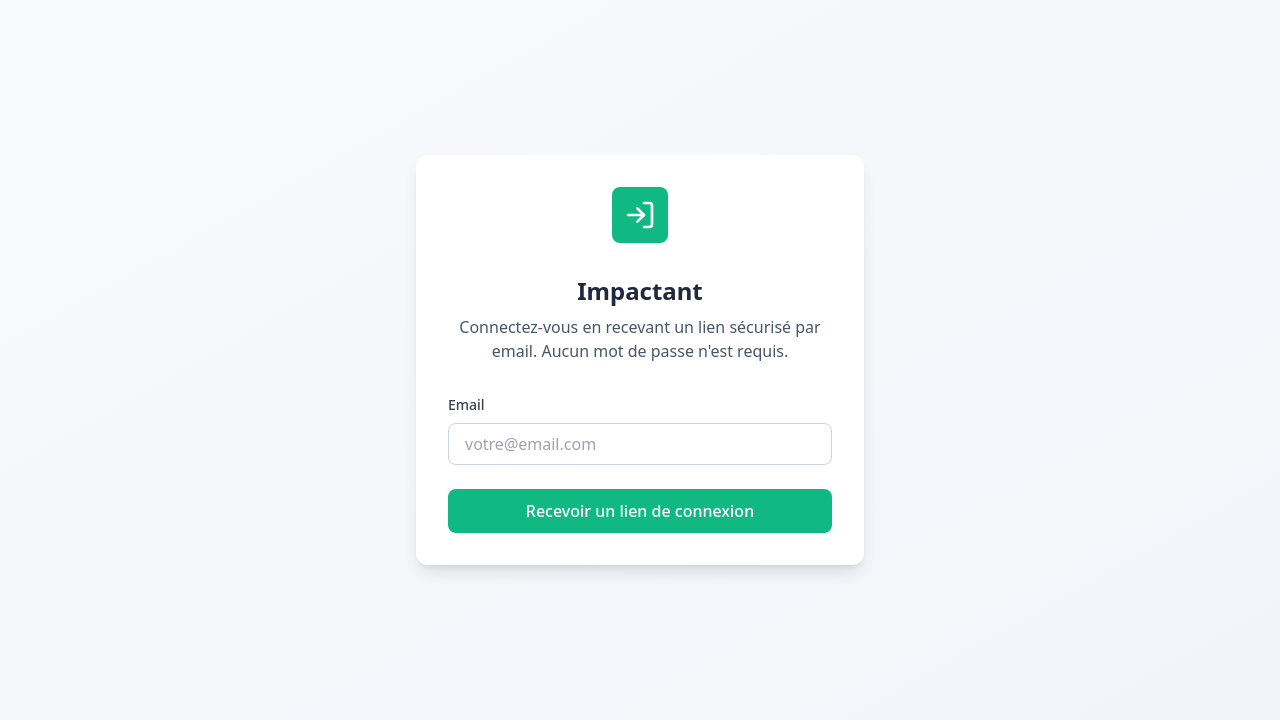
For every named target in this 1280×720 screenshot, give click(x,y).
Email (466, 404)
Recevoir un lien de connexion (640, 511)
